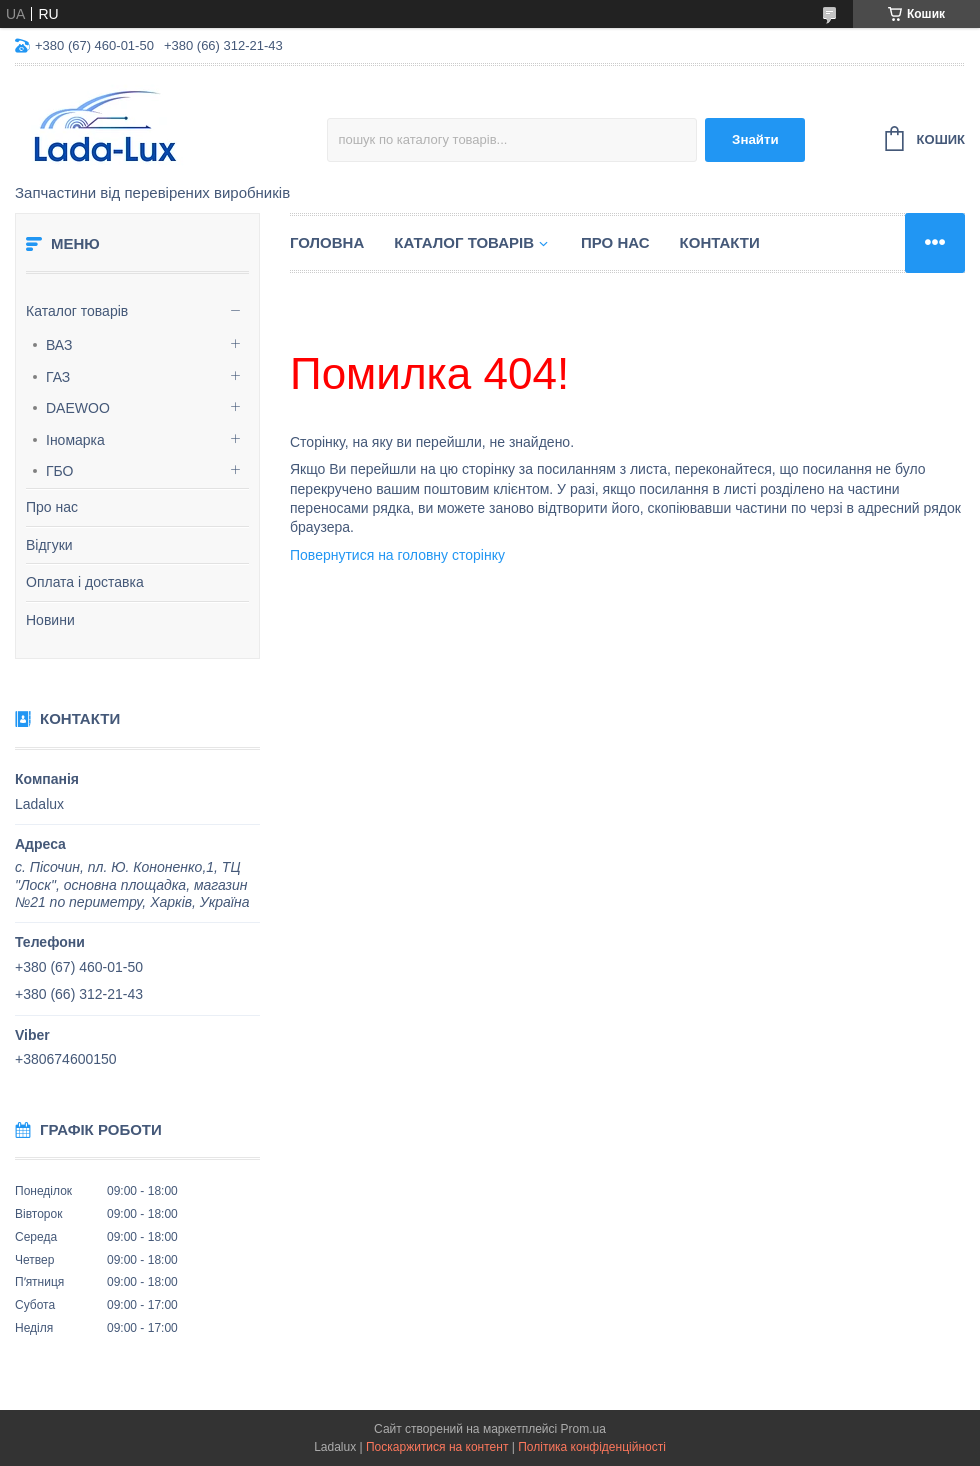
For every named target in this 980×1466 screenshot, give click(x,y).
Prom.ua (583, 1429)
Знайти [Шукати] (755, 139)
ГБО (60, 471)
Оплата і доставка (85, 582)
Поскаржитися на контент (437, 1447)
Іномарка (75, 440)
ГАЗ (58, 377)
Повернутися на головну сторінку (397, 555)
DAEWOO (78, 408)
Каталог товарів (77, 311)
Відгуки (49, 545)
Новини (50, 620)
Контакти (720, 242)
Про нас (52, 507)
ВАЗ (59, 345)
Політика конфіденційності (592, 1447)
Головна (327, 242)
